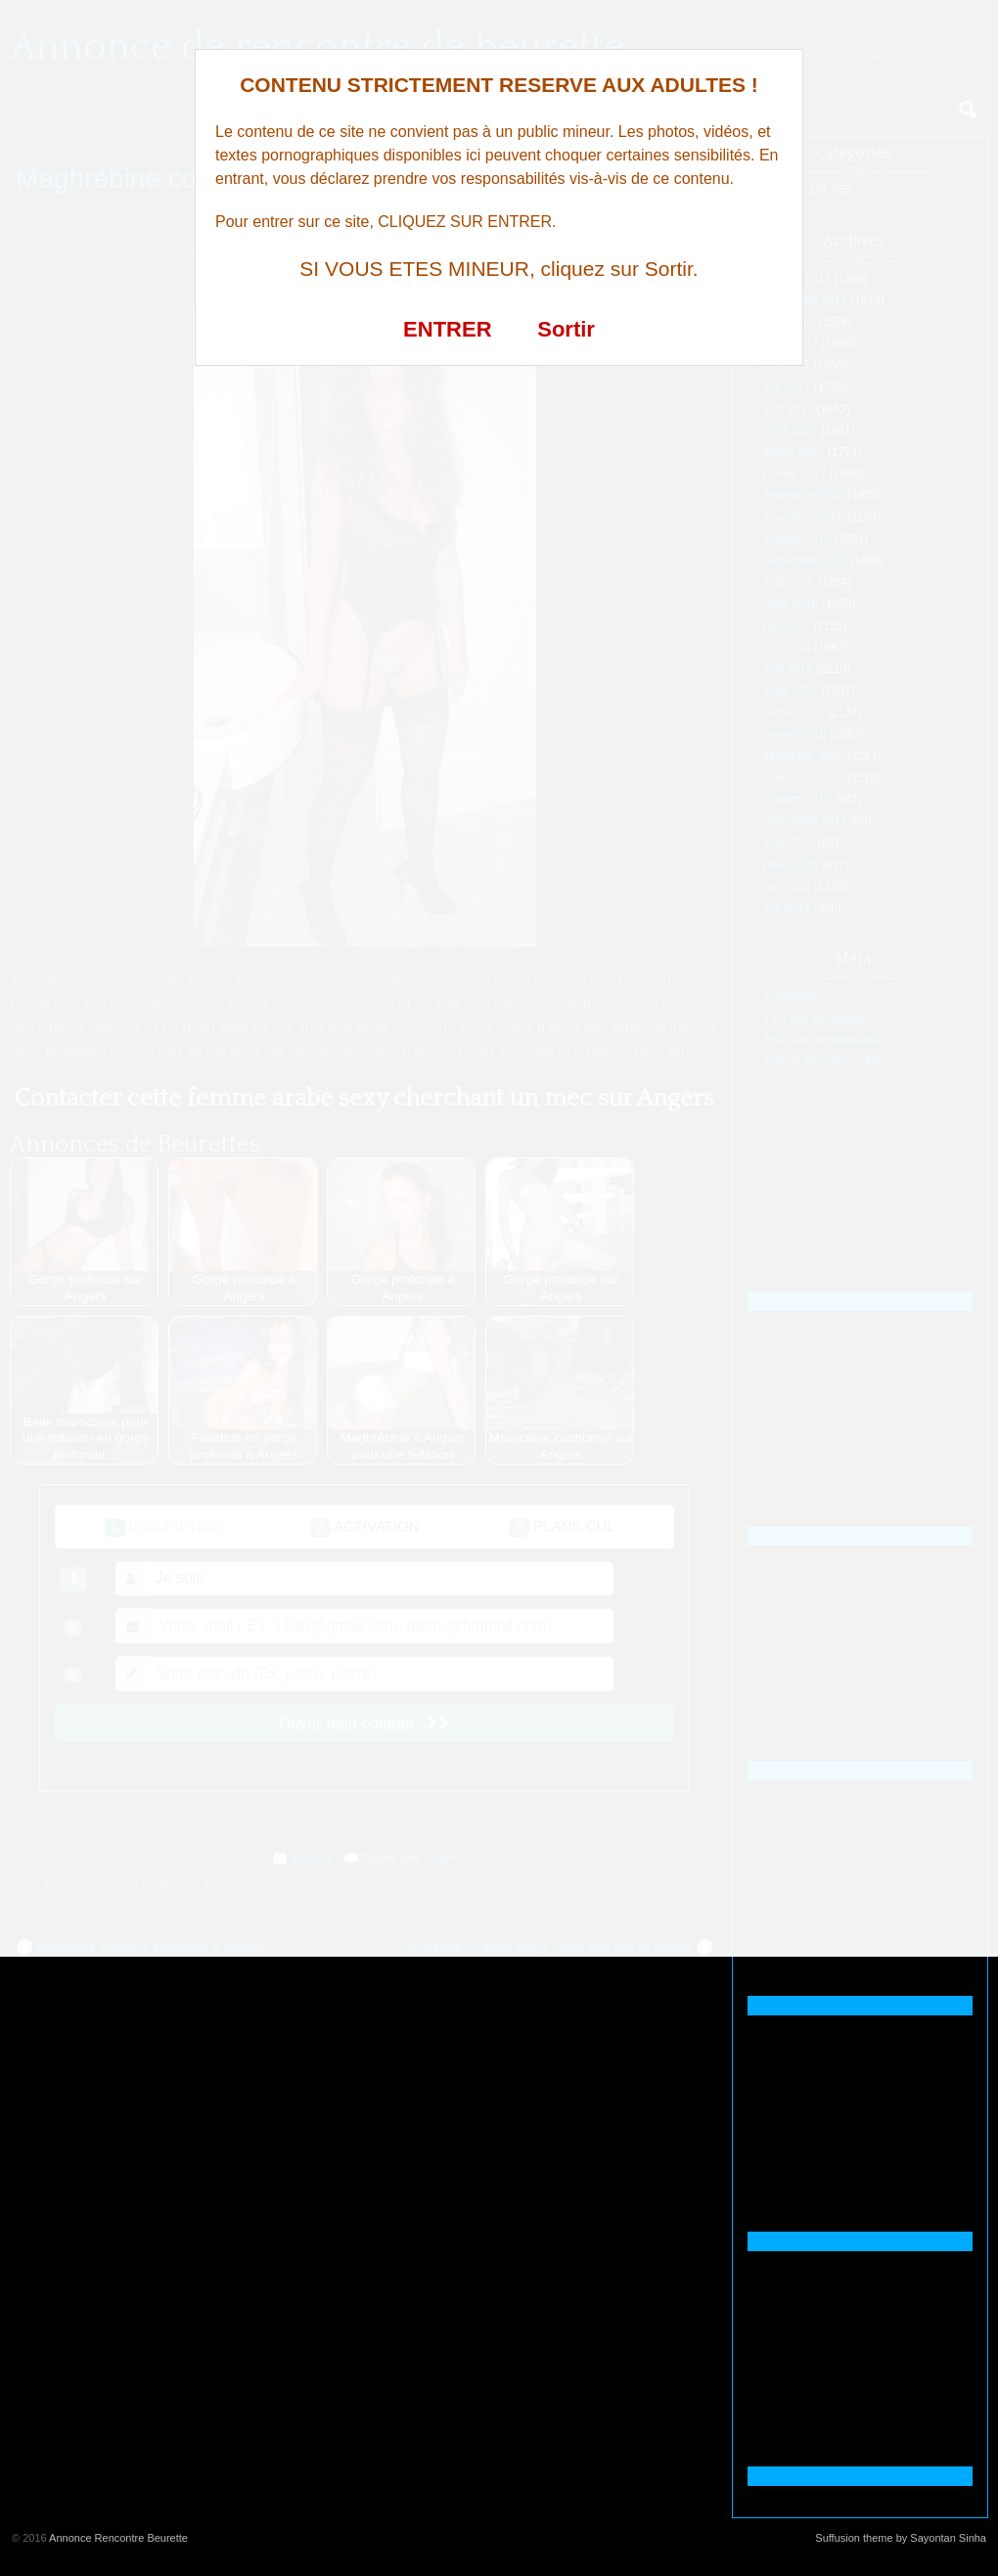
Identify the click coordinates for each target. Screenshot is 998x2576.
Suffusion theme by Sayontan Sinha (900, 2538)
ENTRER (447, 329)
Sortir (566, 329)
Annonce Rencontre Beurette (118, 2538)
